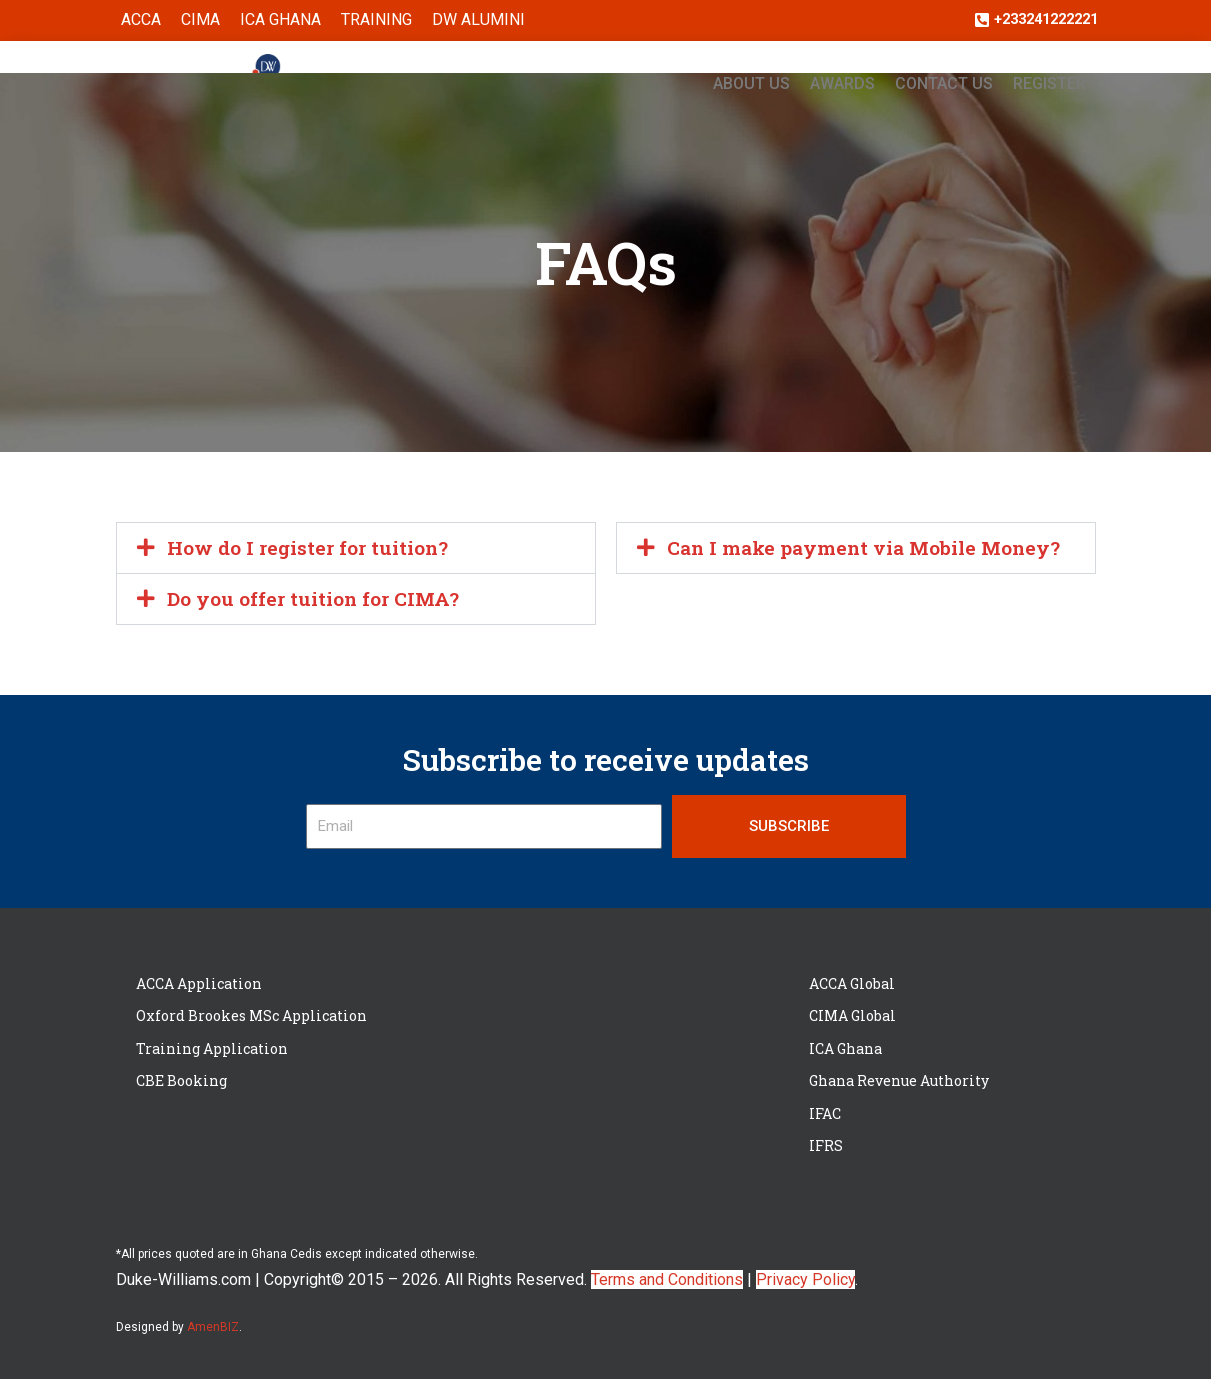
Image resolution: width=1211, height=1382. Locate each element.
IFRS (826, 1148)
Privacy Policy (805, 1282)
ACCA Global (852, 986)
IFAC (825, 1116)
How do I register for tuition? (313, 549)
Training (376, 20)
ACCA (141, 20)
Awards (842, 84)
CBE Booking (181, 1083)
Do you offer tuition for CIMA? (318, 601)
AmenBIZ (213, 1330)
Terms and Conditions (667, 1282)
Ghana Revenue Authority (899, 1083)
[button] (356, 549)
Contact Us (944, 84)
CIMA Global (852, 1018)
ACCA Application (199, 986)
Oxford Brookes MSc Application (251, 1018)
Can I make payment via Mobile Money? (871, 549)
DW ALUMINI (478, 20)
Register (1049, 84)
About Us (751, 84)
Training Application (212, 1051)
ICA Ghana (280, 20)
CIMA (200, 20)
